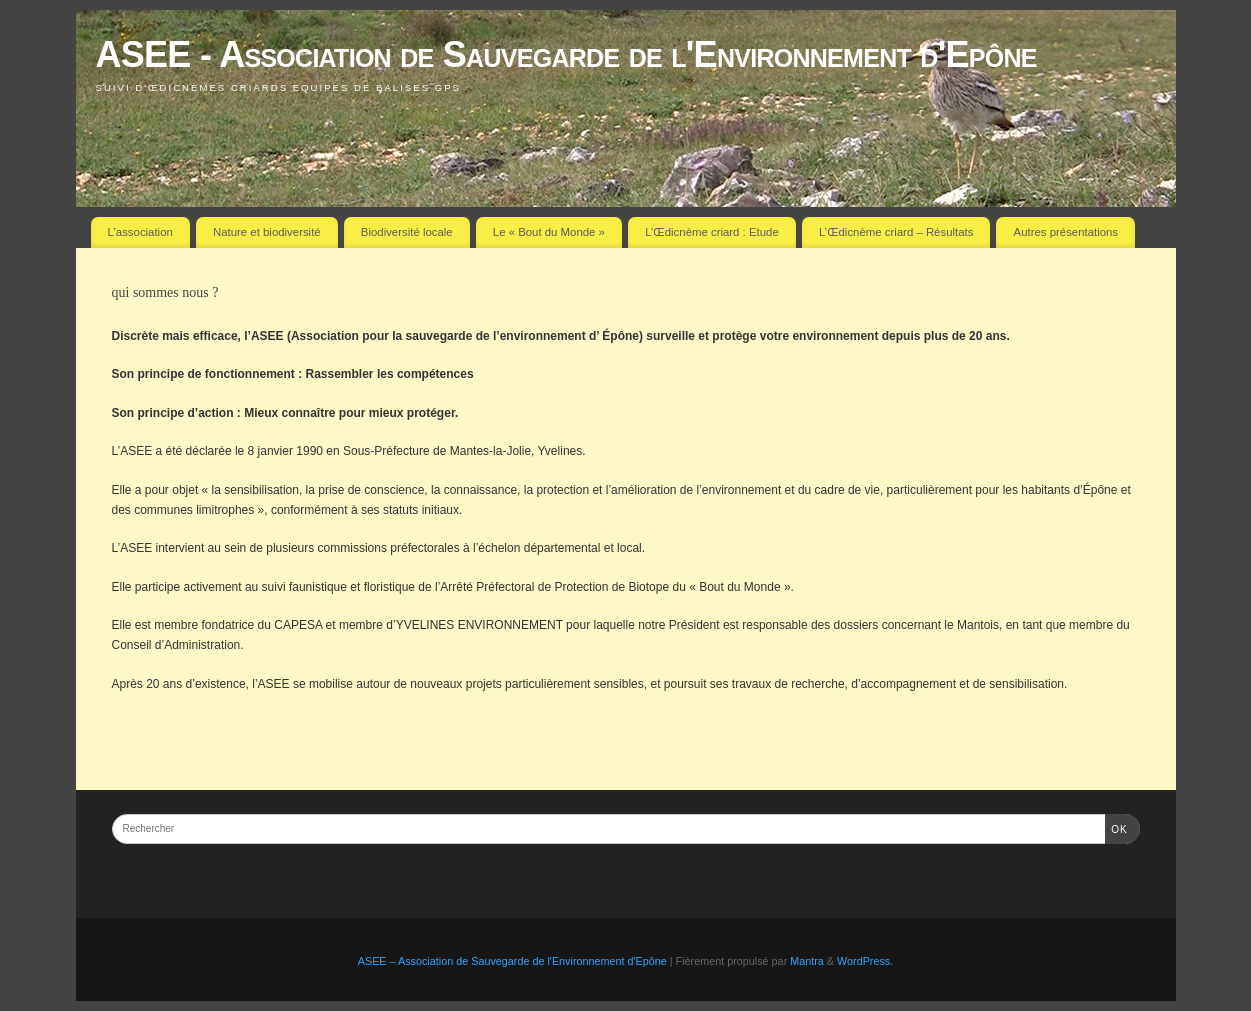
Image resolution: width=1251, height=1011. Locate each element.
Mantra (807, 961)
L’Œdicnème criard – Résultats (896, 232)
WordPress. (865, 961)
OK (1116, 827)
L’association (140, 232)
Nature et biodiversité (267, 232)
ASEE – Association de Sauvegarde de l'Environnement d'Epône (512, 961)
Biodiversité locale (407, 232)
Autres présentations (1066, 232)
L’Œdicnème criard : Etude (712, 232)
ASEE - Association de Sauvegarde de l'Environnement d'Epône (566, 54)
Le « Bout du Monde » (549, 232)
